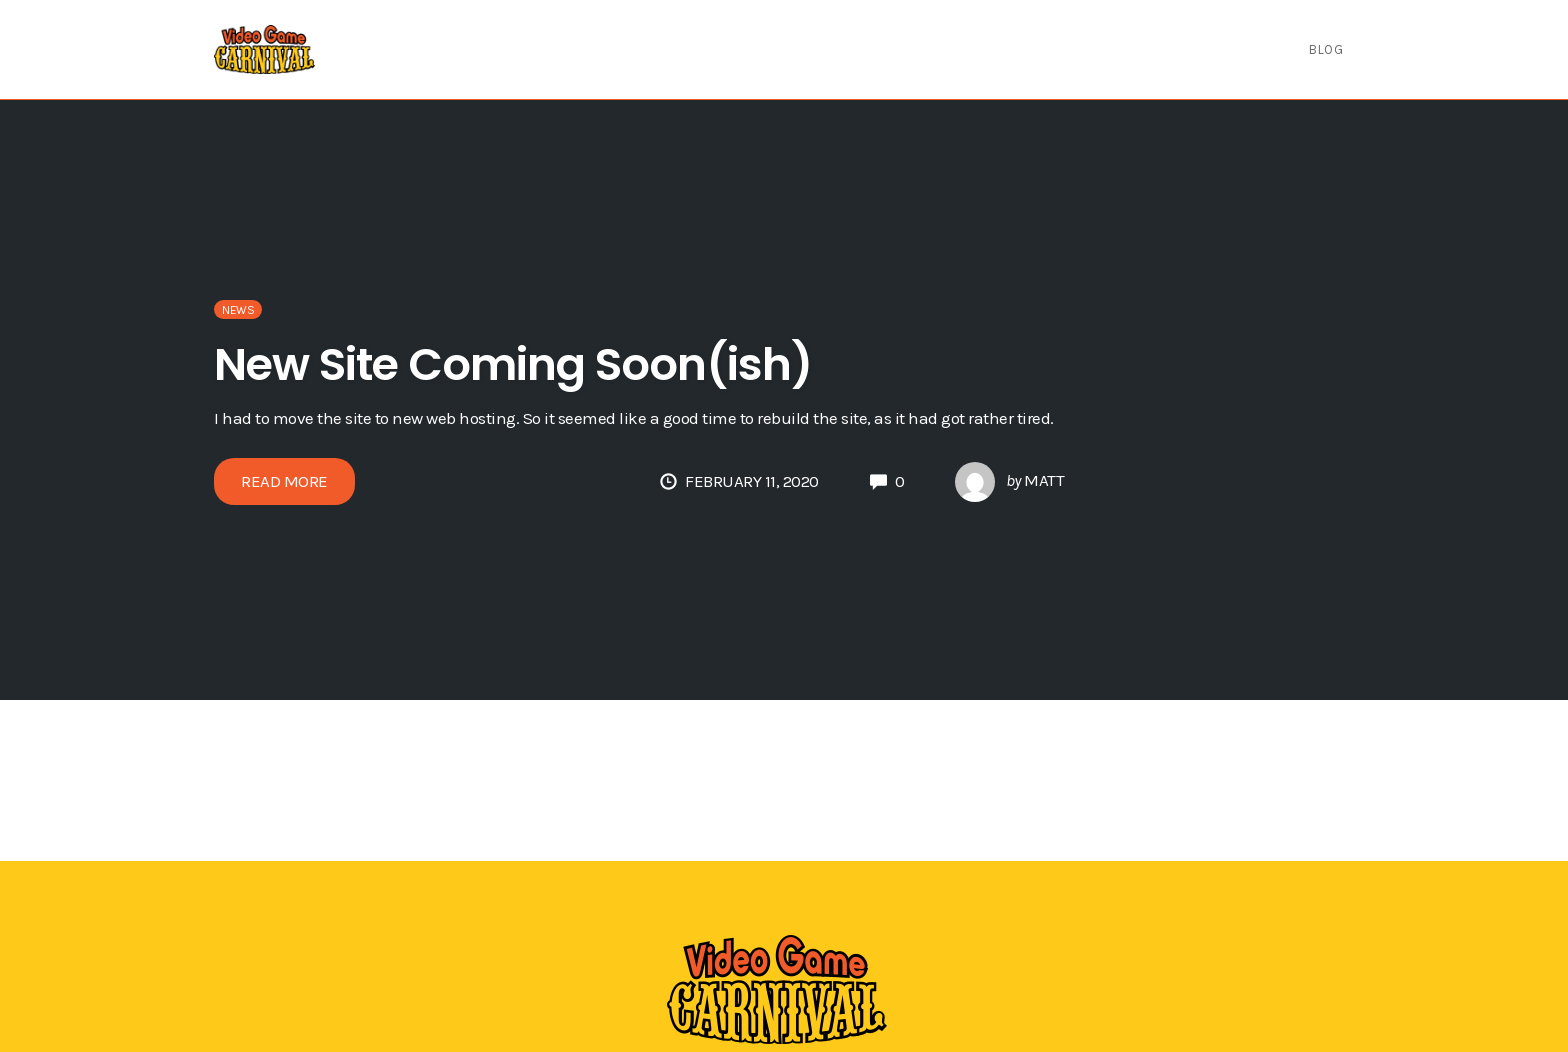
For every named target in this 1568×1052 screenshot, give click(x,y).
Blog (1326, 49)
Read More (284, 481)
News (238, 310)
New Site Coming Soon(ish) (513, 364)
